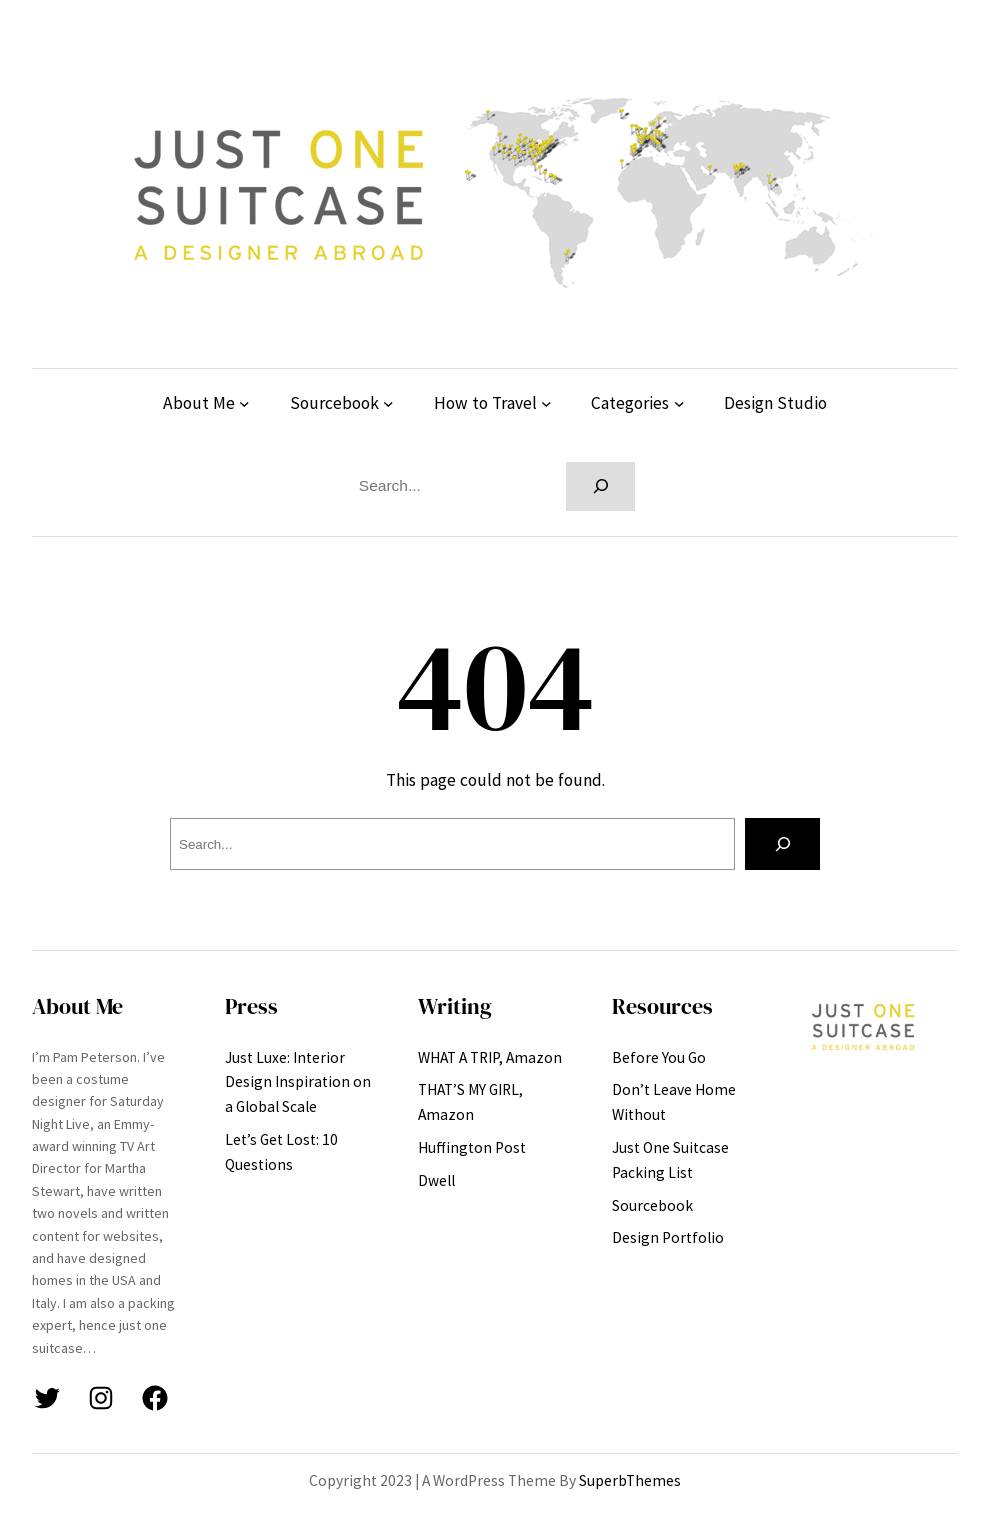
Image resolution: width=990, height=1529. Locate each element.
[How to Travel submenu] (546, 403)
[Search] (600, 486)
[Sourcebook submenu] (388, 403)
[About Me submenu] (244, 403)
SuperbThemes (630, 1480)
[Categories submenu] (679, 403)
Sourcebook (334, 403)
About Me (199, 403)
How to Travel (485, 403)
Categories (630, 403)
